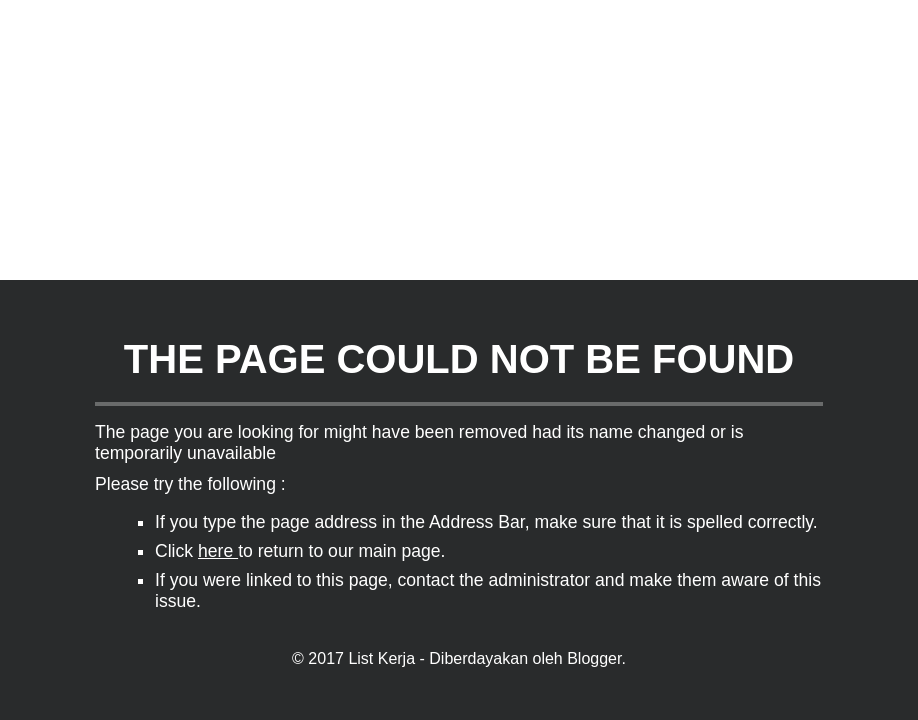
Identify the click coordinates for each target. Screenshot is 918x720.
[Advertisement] (451, 140)
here (218, 551)
